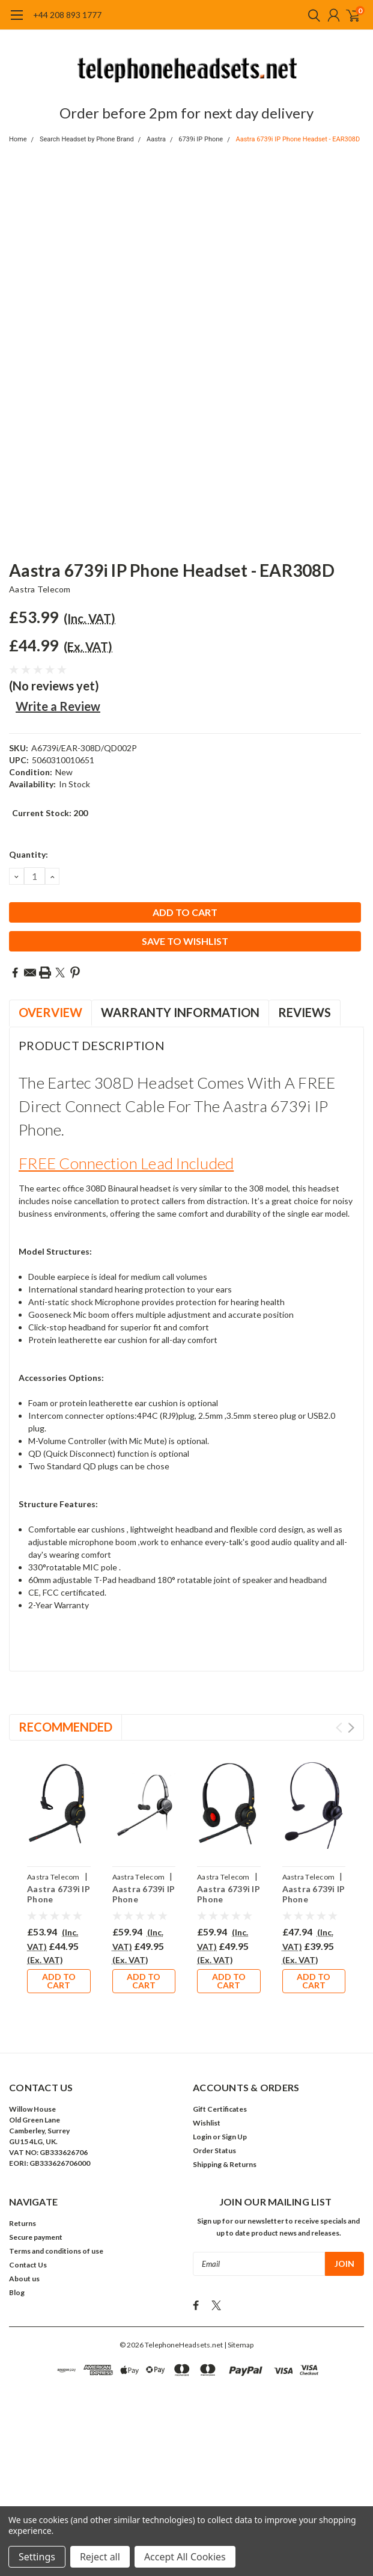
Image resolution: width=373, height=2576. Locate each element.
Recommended (65, 1727)
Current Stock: (50, 813)
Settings (37, 2556)
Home (18, 139)
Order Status (214, 2150)
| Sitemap (238, 2341)
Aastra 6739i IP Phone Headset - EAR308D (297, 139)
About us (24, 2278)
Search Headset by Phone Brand (87, 139)
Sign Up (234, 2136)
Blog (17, 2292)
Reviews (304, 1012)
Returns (22, 2223)
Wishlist (206, 2122)
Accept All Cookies (185, 2556)
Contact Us (28, 2264)
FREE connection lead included (126, 1163)
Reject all (100, 2556)
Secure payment (35, 2237)
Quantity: (28, 854)
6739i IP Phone (200, 139)
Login (202, 2136)
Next (351, 1727)
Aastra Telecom (40, 589)
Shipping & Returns (224, 2164)
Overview (50, 1012)
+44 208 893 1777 (67, 15)
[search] (311, 15)
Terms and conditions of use (56, 2250)
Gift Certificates (220, 2108)
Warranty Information (180, 1012)
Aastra (156, 139)
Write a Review (58, 706)
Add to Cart (59, 1981)
